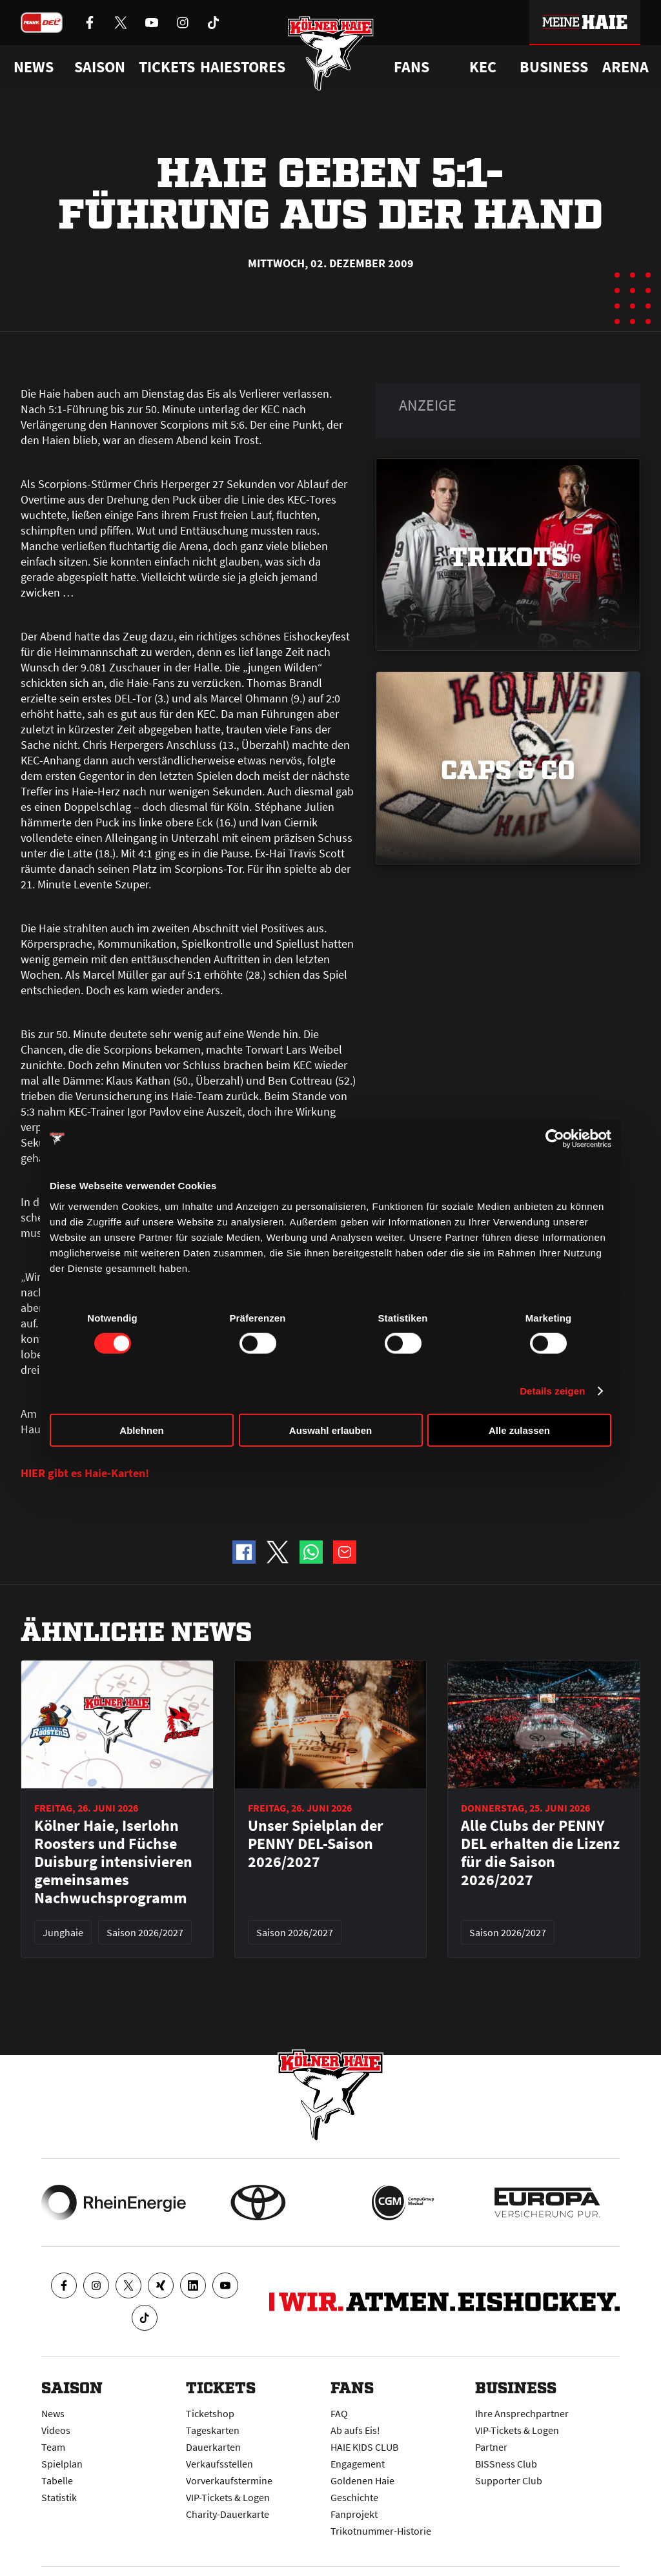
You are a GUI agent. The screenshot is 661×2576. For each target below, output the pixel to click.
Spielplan (62, 2463)
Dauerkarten (213, 2446)
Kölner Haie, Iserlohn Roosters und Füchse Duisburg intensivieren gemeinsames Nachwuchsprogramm (113, 1862)
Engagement (357, 2463)
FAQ (339, 2413)
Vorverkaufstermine (229, 2480)
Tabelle (57, 2480)
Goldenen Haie (362, 2480)
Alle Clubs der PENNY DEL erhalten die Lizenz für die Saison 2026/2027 (540, 1853)
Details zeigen (552, 1390)
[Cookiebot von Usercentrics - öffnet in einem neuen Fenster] (554, 1139)
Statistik (59, 2497)
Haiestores (242, 67)
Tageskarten (212, 2430)
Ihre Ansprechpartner (522, 2413)
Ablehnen (141, 1429)
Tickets (167, 67)
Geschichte (354, 2497)
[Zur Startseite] (331, 53)
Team (53, 2446)
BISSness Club (506, 2463)
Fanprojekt (354, 2514)
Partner (491, 2446)
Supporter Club (508, 2480)
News (53, 2413)
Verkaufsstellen (219, 2463)
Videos (55, 2430)
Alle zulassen (519, 1429)
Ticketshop (210, 2413)
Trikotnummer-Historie (380, 2530)
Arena (625, 67)
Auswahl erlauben (330, 1429)
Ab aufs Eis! (355, 2430)
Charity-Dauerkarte (227, 2514)
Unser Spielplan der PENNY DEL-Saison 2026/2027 (315, 1844)
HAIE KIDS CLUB (364, 2446)
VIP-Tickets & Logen (228, 2497)
